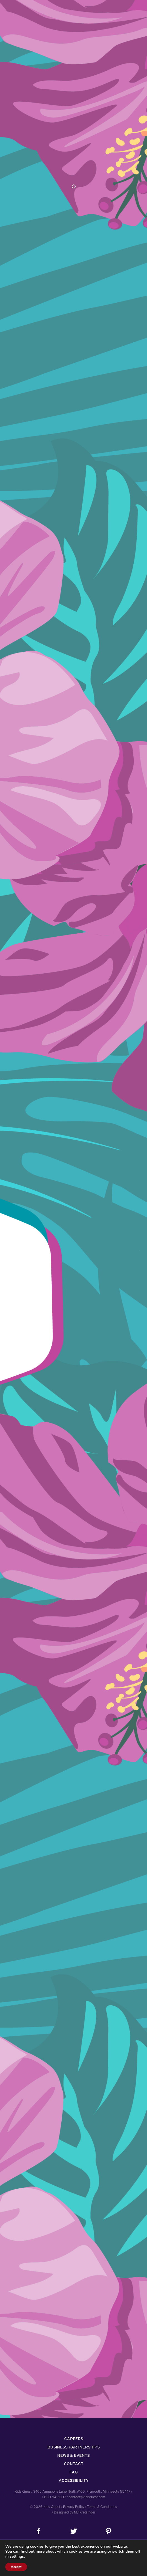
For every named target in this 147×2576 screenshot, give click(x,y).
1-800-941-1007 (54, 2497)
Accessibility (74, 2480)
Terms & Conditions (102, 2507)
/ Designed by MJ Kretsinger (73, 2512)
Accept (16, 2567)
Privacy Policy (73, 2507)
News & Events (73, 2455)
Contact (73, 2463)
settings (17, 2556)
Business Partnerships (74, 2447)
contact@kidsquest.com (87, 2497)
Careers (73, 2438)
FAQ (73, 2472)
